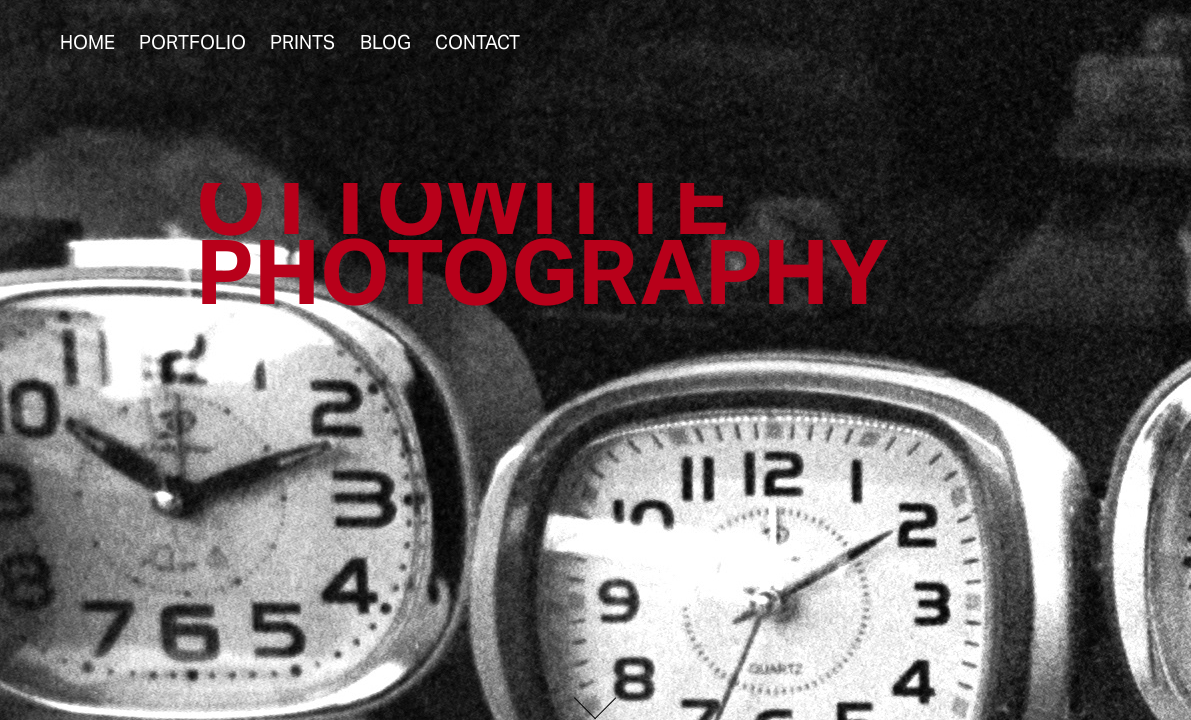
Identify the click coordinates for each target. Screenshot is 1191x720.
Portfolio (192, 42)
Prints (302, 42)
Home (87, 42)
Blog (385, 42)
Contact (477, 42)
